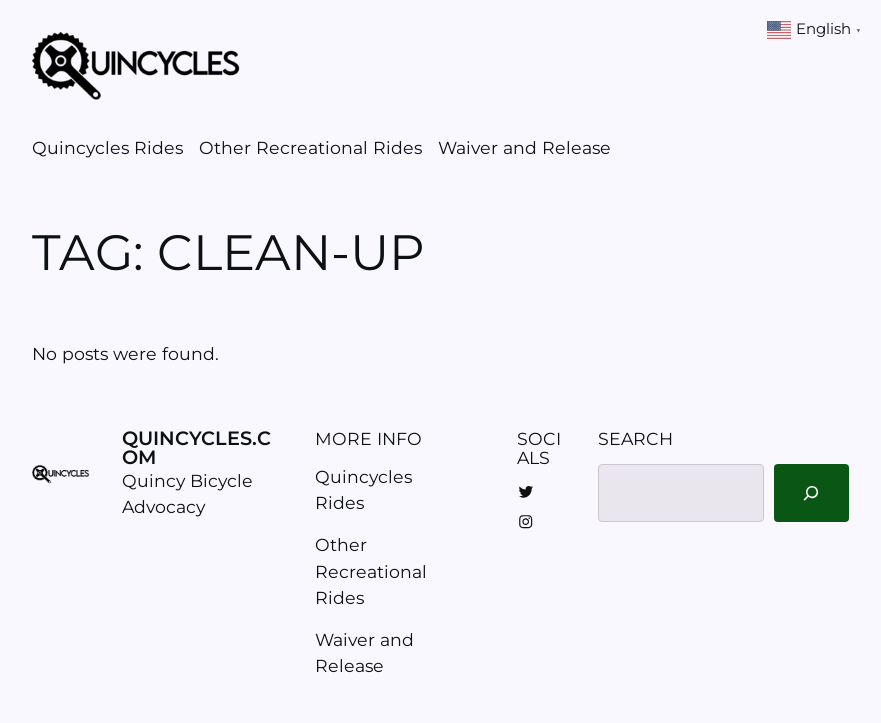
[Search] (811, 493)
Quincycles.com (196, 447)
